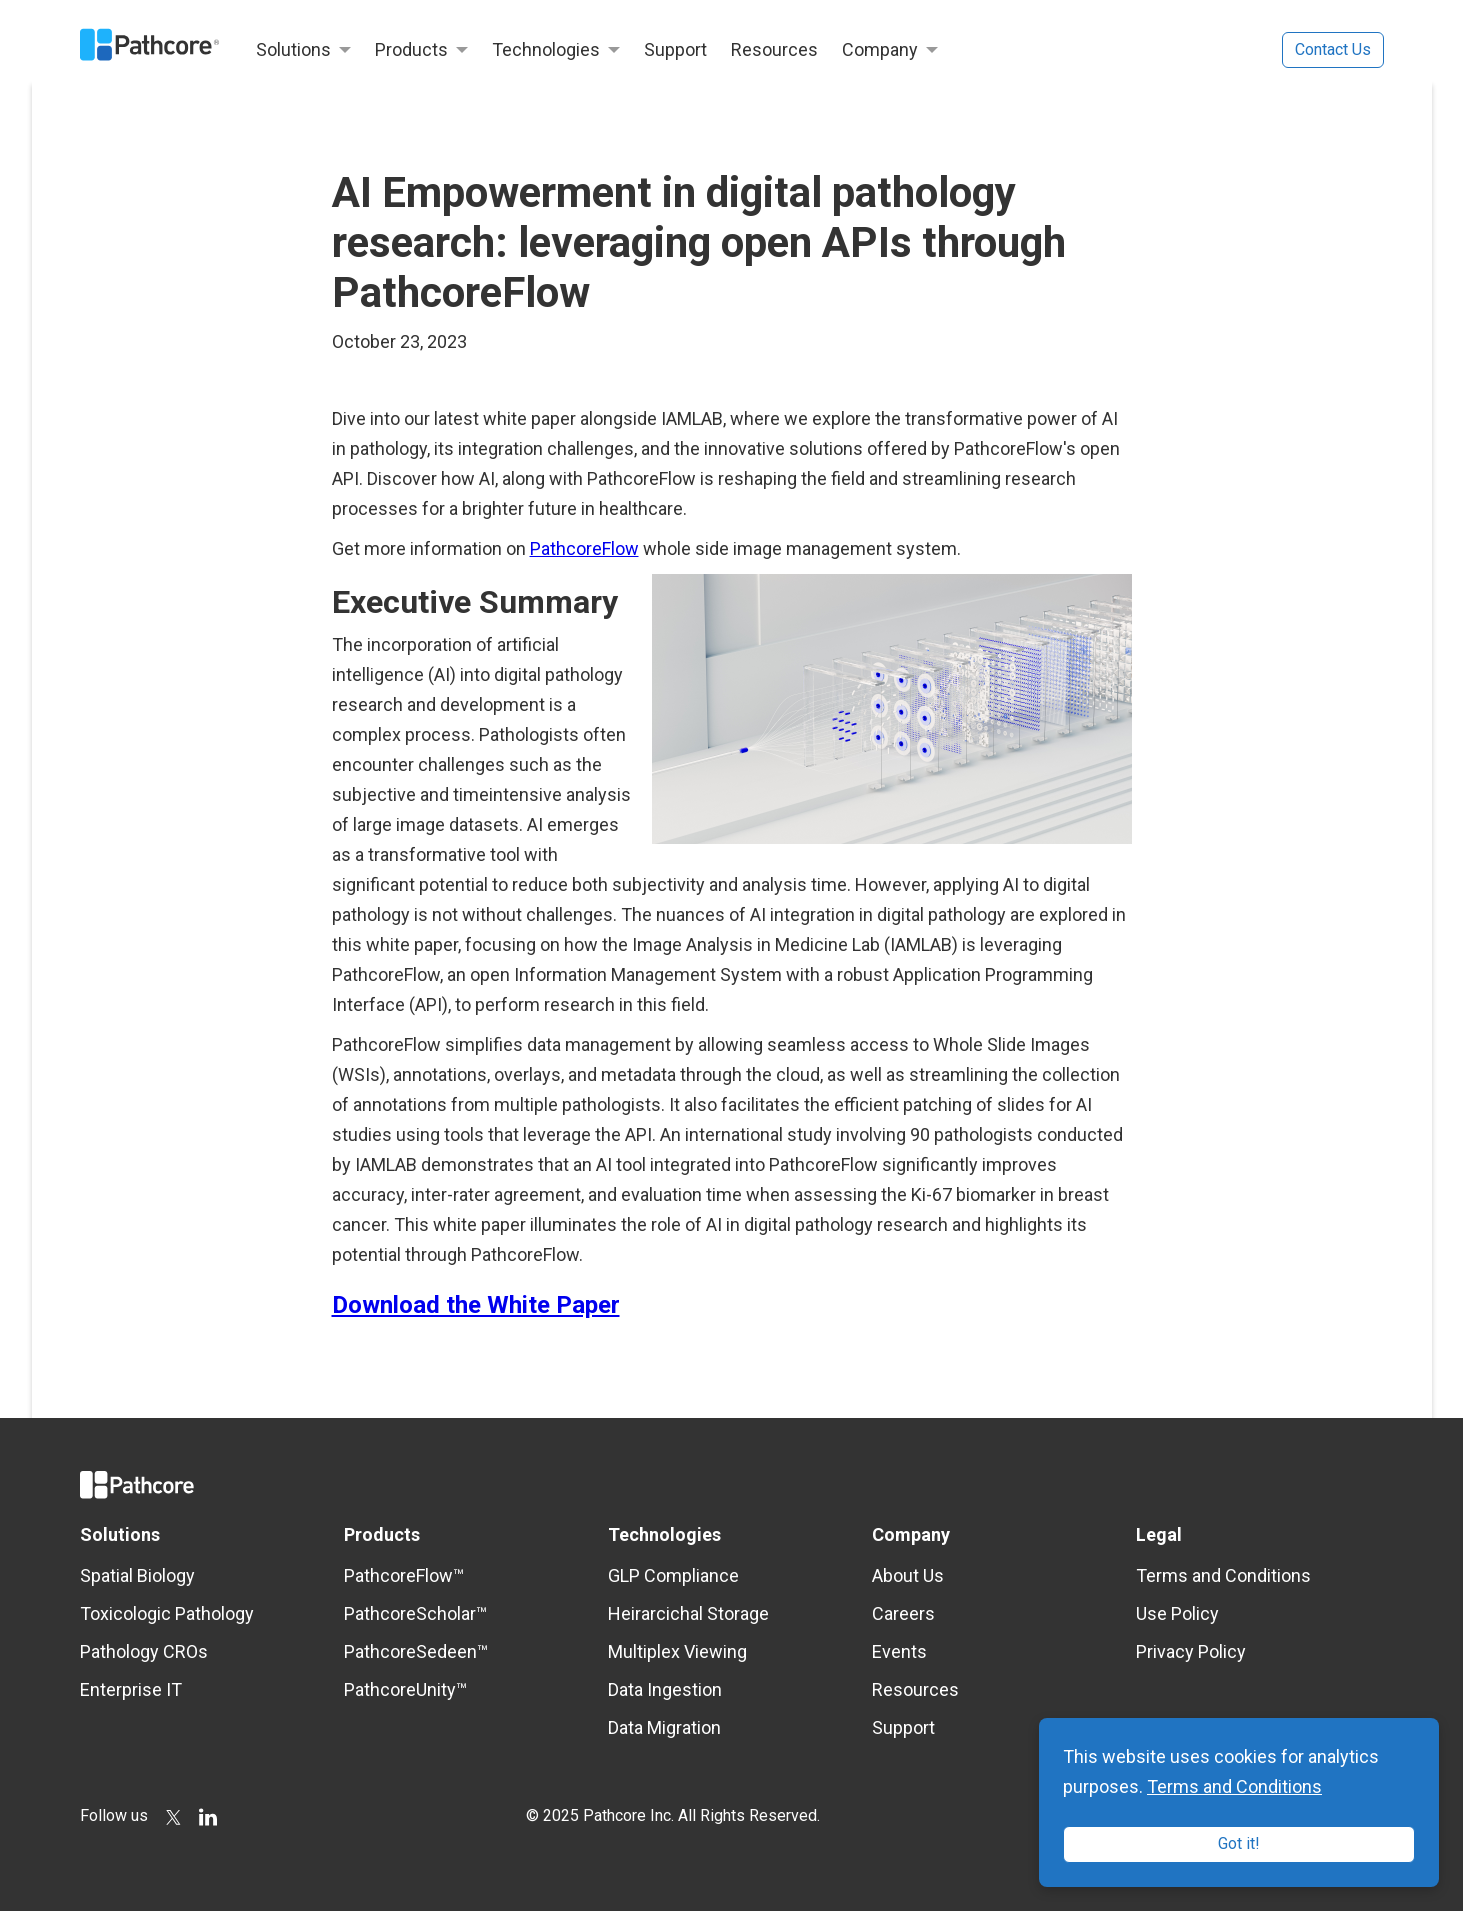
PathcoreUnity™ (405, 1689)
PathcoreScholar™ (415, 1613)
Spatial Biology (137, 1575)
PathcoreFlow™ (404, 1575)
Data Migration (664, 1727)
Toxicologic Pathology (167, 1613)
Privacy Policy (1191, 1651)
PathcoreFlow (584, 548)
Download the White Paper (476, 1305)
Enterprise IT (131, 1689)
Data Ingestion (665, 1689)
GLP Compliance (673, 1575)
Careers (903, 1613)
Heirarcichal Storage (688, 1613)
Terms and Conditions (1223, 1575)
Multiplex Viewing (677, 1651)
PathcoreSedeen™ (416, 1651)
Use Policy (1177, 1613)
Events (899, 1651)
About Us (908, 1575)
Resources (915, 1689)
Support (903, 1727)
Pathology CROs (144, 1651)
